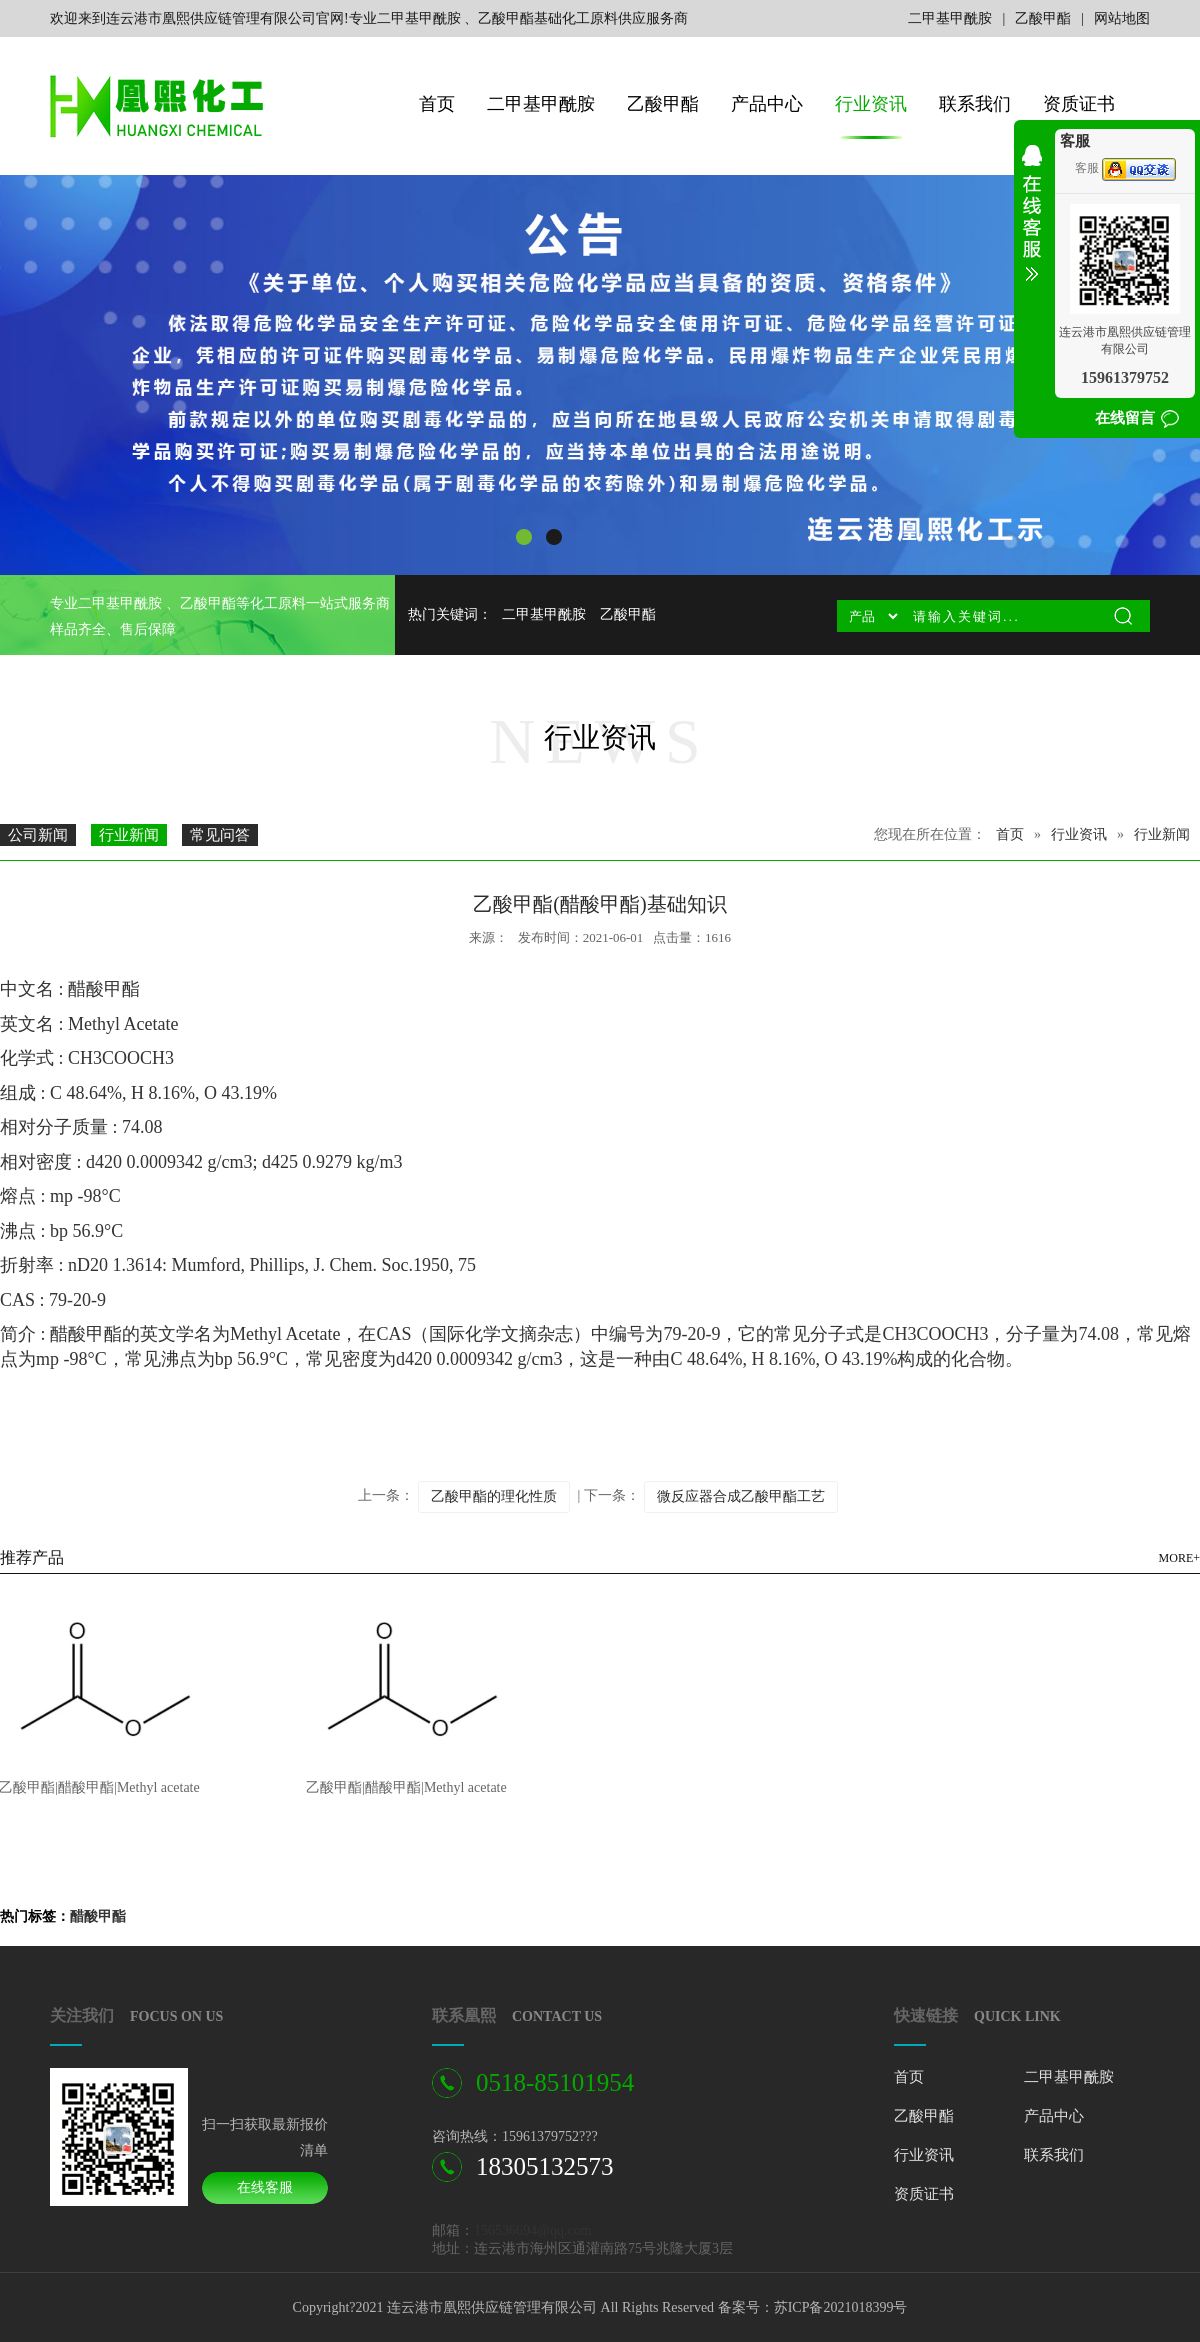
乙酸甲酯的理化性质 (494, 1496)
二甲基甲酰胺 (950, 18)
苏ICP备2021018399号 (841, 2307)
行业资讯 (871, 104)
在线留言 (1125, 418)
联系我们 (975, 104)
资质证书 (1079, 104)
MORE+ (1179, 1558)
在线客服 (265, 2187)
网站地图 (1122, 18)
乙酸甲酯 (1043, 18)
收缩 (1032, 226)
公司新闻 (38, 835)
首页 (437, 104)
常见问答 (220, 835)
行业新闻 (129, 835)
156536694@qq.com (533, 2230)
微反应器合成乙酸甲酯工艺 (741, 1496)
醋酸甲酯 (98, 1916)
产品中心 (767, 104)
